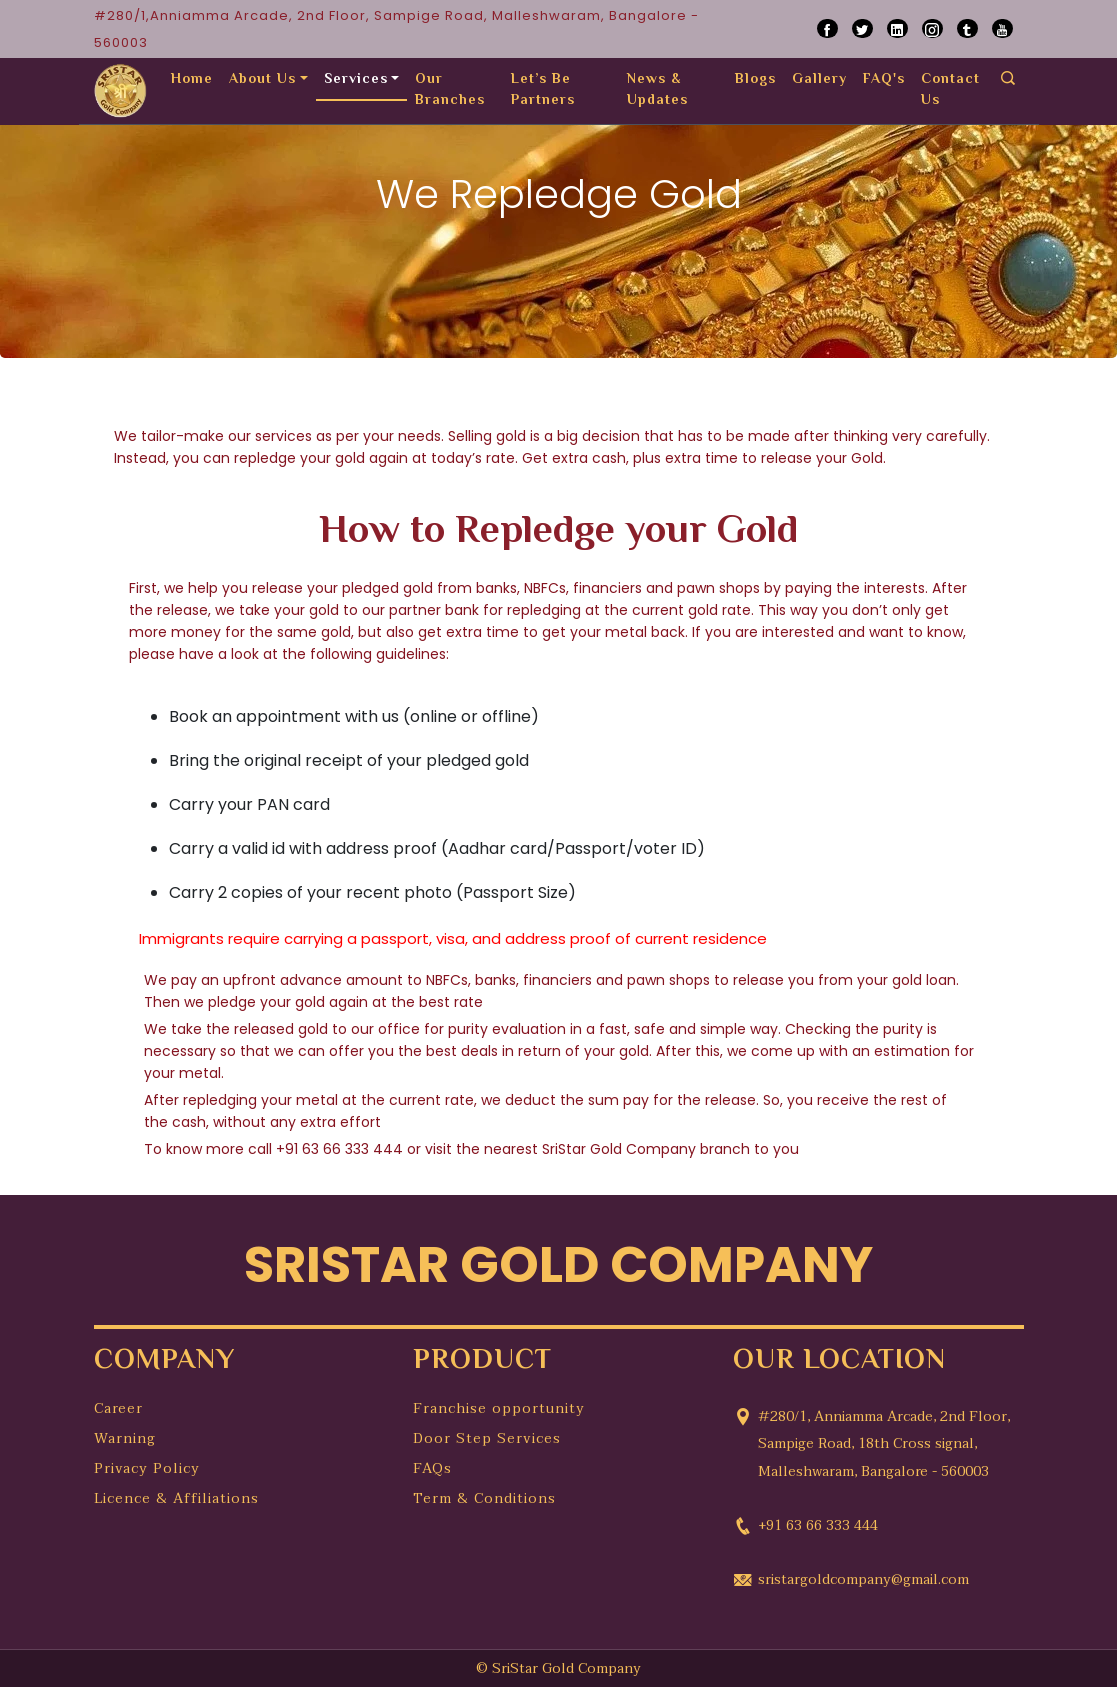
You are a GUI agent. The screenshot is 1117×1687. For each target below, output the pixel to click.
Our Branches (450, 90)
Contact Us (950, 90)
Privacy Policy (147, 1468)
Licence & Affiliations (176, 1498)
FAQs (432, 1468)
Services (356, 80)
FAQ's (884, 80)
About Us (262, 80)
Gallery (819, 80)
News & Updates (657, 90)
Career (118, 1408)
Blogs (755, 80)
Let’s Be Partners (543, 90)
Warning (125, 1438)
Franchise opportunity (499, 1408)
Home (192, 80)
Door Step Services (487, 1438)
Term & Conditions (484, 1498)
